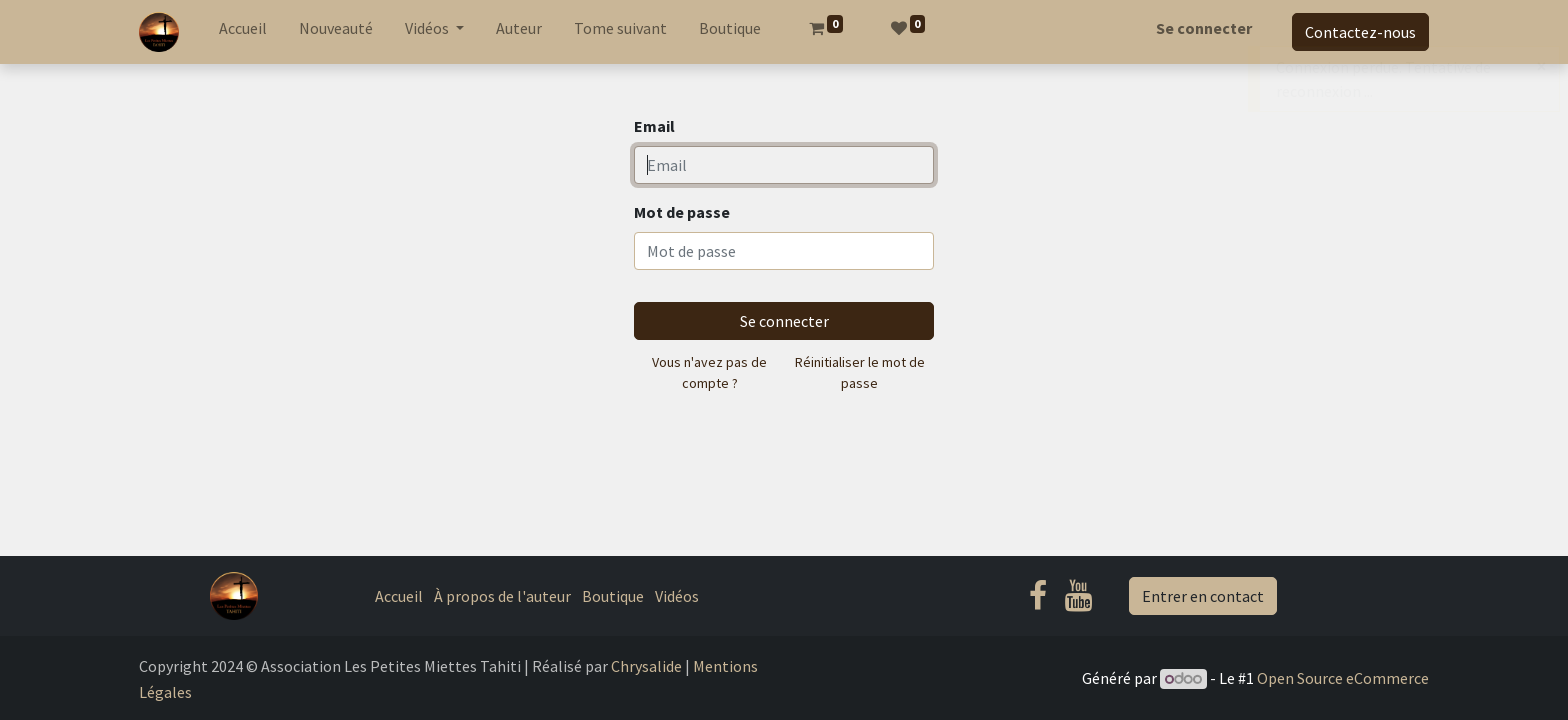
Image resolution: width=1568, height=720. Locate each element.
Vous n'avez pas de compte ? (709, 372)
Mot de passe (682, 212)
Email (654, 126)
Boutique (613, 596)
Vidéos (677, 596)
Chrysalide (646, 666)
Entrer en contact (1203, 596)
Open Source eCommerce (1343, 678)
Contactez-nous (1360, 32)
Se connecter (1204, 28)
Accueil (399, 596)
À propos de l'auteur (502, 596)
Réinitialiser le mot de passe (860, 372)
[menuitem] (243, 32)
